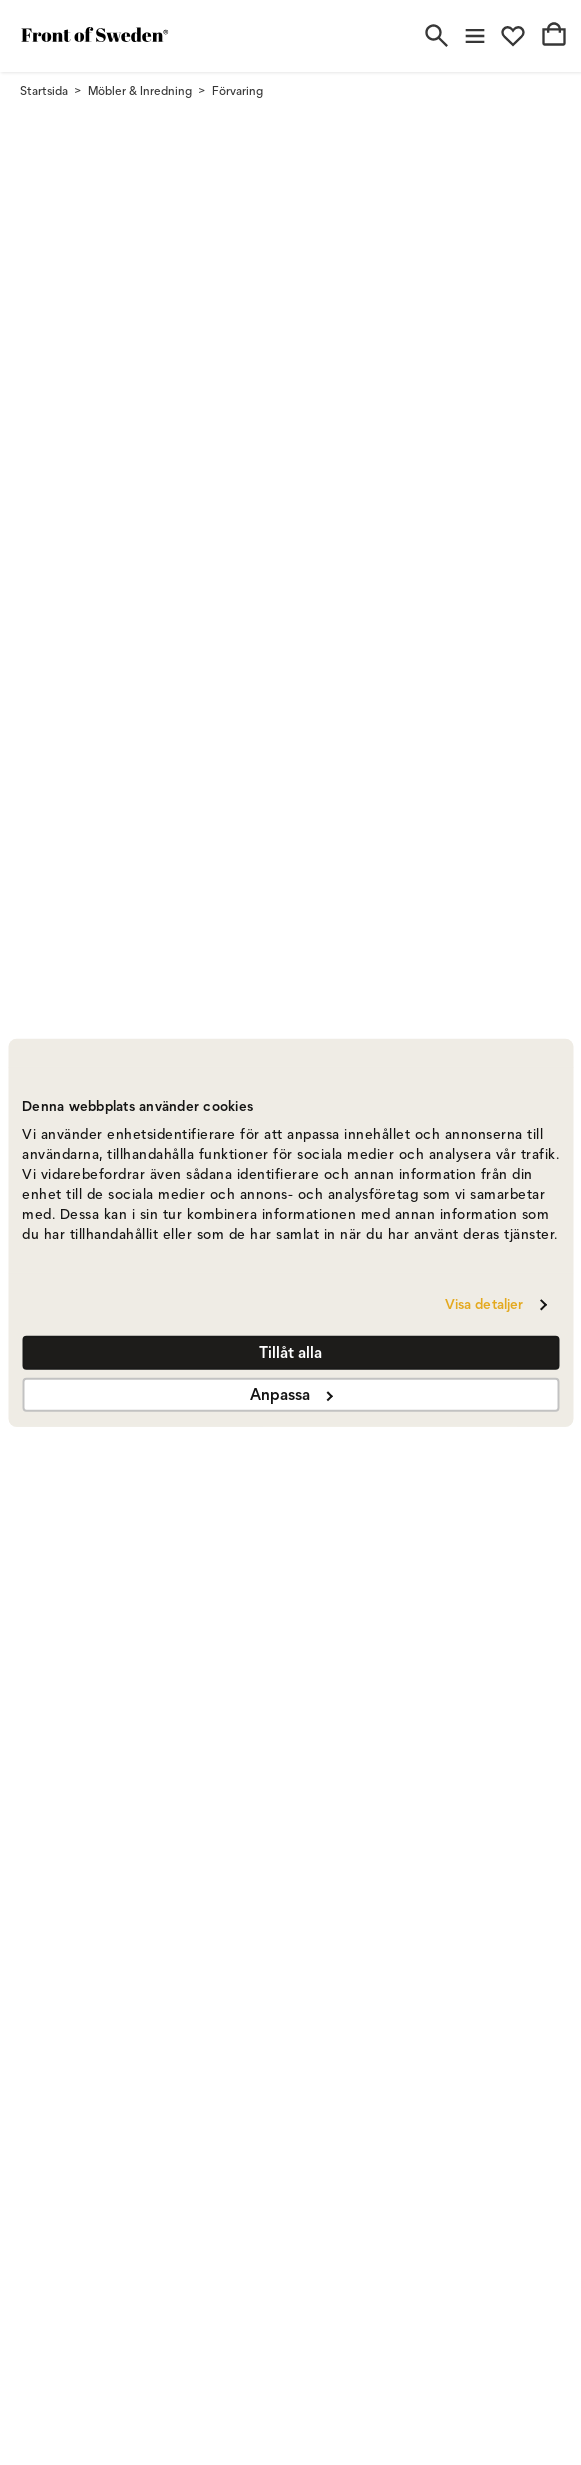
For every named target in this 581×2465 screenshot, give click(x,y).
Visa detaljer (484, 1304)
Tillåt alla (290, 1352)
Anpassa (291, 1394)
